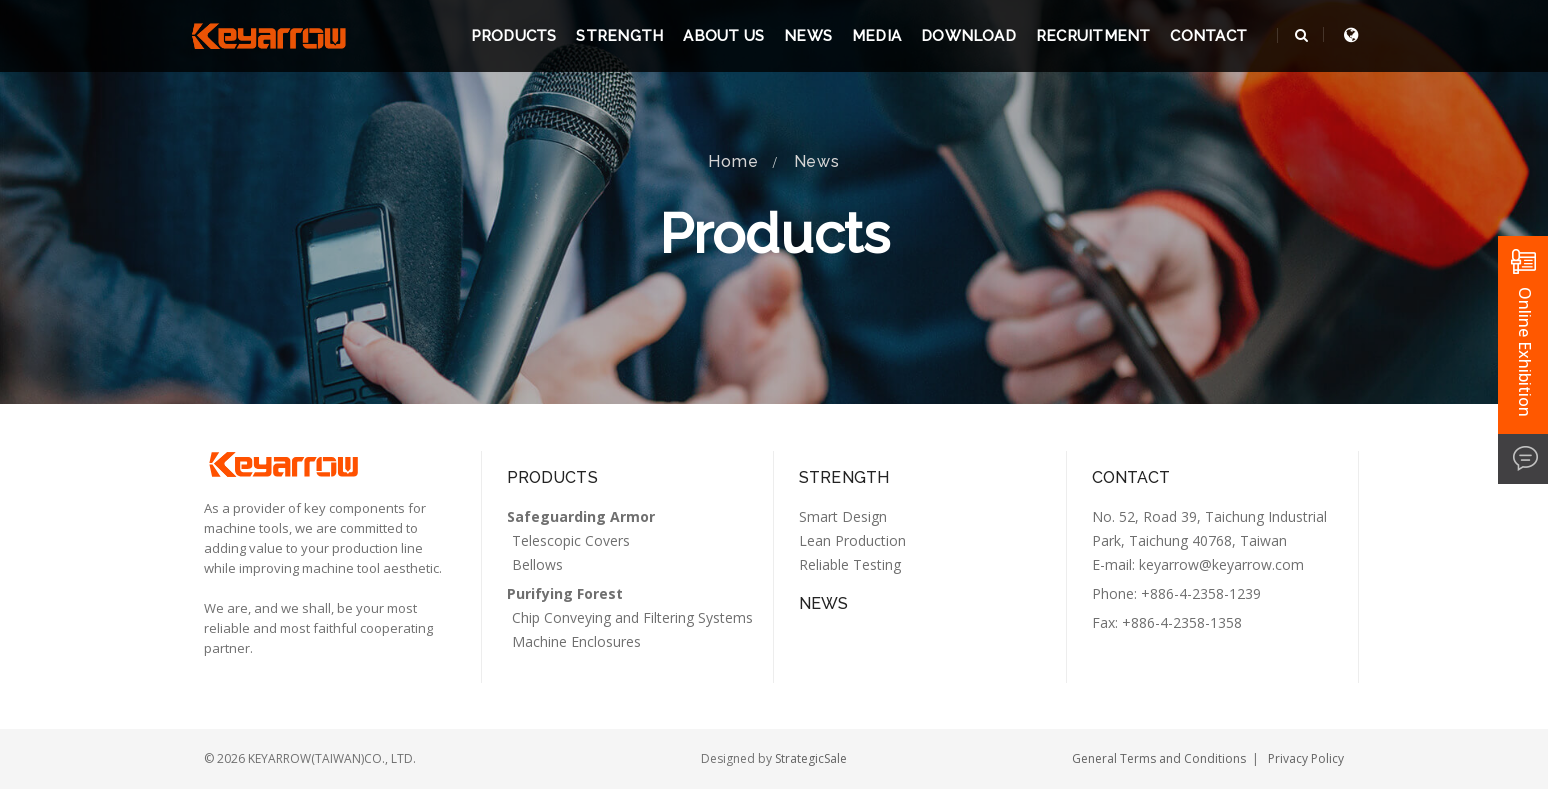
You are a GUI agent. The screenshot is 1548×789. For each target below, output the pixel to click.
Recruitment (1093, 36)
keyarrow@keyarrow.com (1221, 564)
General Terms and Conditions (1159, 758)
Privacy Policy (1306, 758)
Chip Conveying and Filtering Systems (632, 617)
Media (876, 36)
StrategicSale (811, 758)
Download (968, 36)
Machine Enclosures (576, 641)
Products (514, 36)
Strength (619, 36)
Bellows (537, 564)
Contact (1208, 36)
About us (723, 36)
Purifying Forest (565, 593)
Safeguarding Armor (581, 516)
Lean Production (852, 540)
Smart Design (843, 516)
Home (733, 161)
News (808, 36)
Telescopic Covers (571, 540)
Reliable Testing (850, 564)
